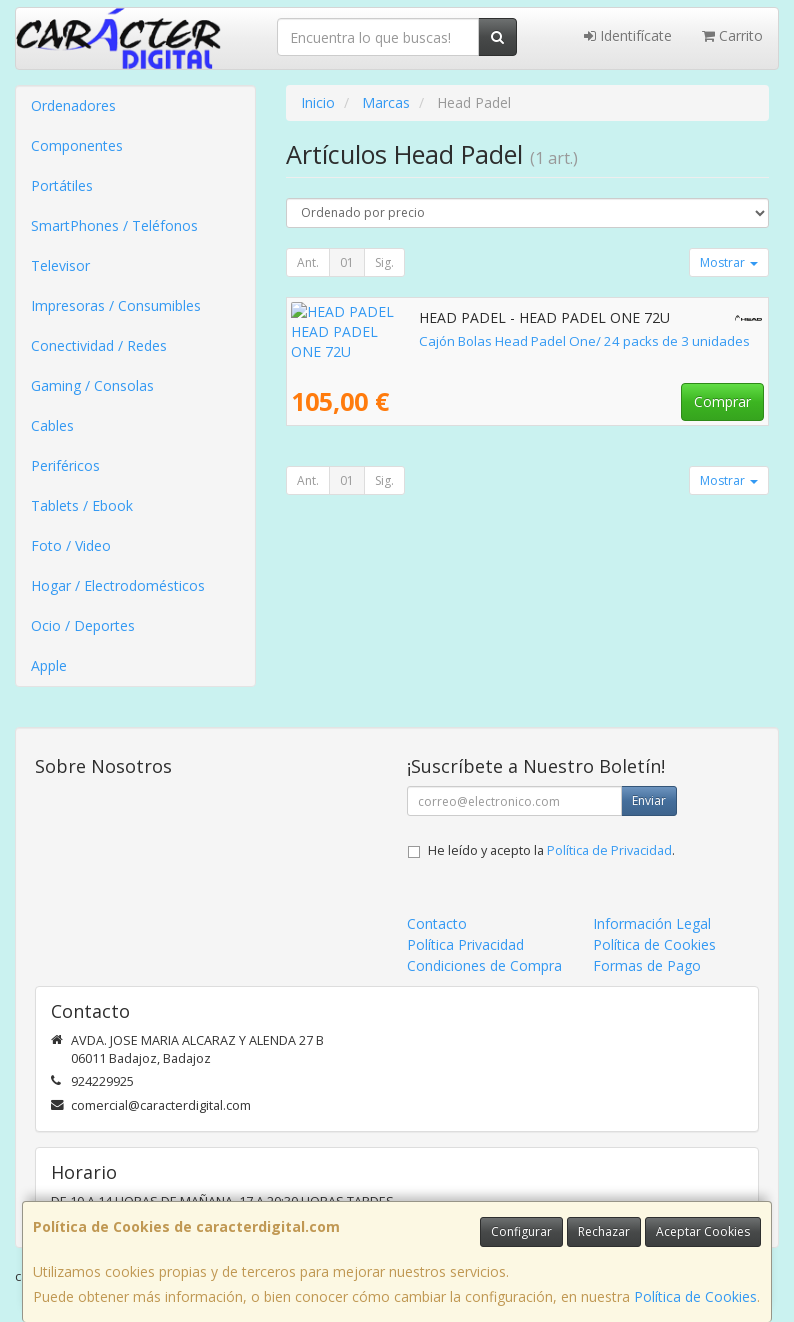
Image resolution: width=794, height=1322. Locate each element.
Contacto (437, 923)
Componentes (77, 145)
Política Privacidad (465, 944)
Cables (52, 425)
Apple (49, 665)
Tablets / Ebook (82, 505)
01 (347, 262)
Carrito (732, 35)
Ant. (308, 262)
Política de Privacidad (609, 850)
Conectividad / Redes (99, 345)
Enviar (649, 800)
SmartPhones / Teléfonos (114, 225)
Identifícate (628, 35)
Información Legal (652, 923)
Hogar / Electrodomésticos (118, 585)
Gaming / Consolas (92, 385)
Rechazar (604, 1231)
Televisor (60, 265)
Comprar (722, 401)
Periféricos (65, 465)
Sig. (384, 262)
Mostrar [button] (729, 262)
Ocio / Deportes (83, 625)
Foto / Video (71, 545)
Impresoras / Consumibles (116, 305)
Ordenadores (73, 105)
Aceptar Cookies (703, 1231)
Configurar (521, 1231)
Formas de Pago (647, 965)
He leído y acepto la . (551, 850)
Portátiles (62, 185)
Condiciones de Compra (484, 965)
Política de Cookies (695, 1296)
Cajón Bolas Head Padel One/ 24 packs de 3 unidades (456, 341)
